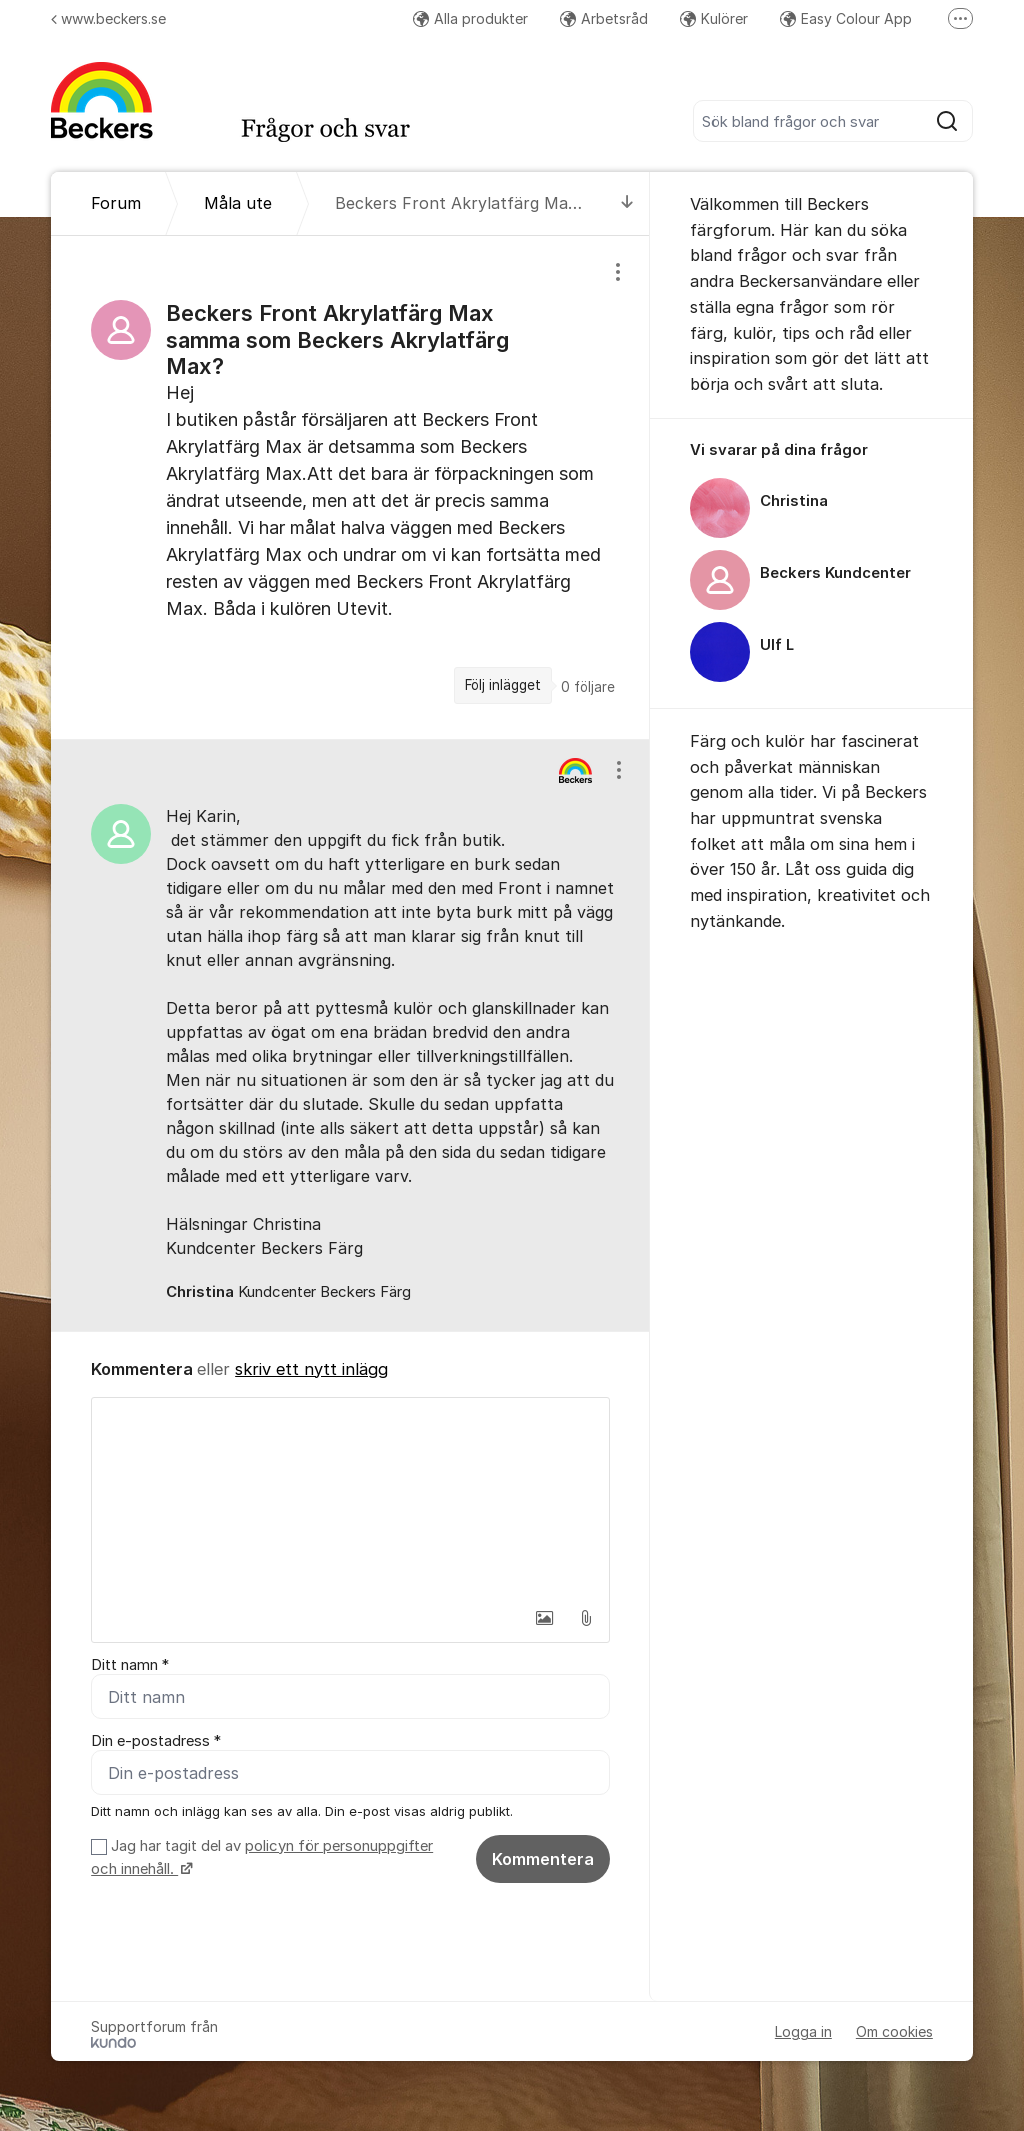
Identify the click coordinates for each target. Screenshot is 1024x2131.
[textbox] (350, 1498)
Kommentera (543, 1859)
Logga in (803, 2031)
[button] (544, 1618)
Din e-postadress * (156, 1741)
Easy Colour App (846, 18)
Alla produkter (470, 18)
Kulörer (714, 18)
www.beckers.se (108, 18)
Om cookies (894, 2031)
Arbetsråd (604, 18)
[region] (350, 487)
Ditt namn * (130, 1665)
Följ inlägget (503, 685)
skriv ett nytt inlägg (311, 1369)
